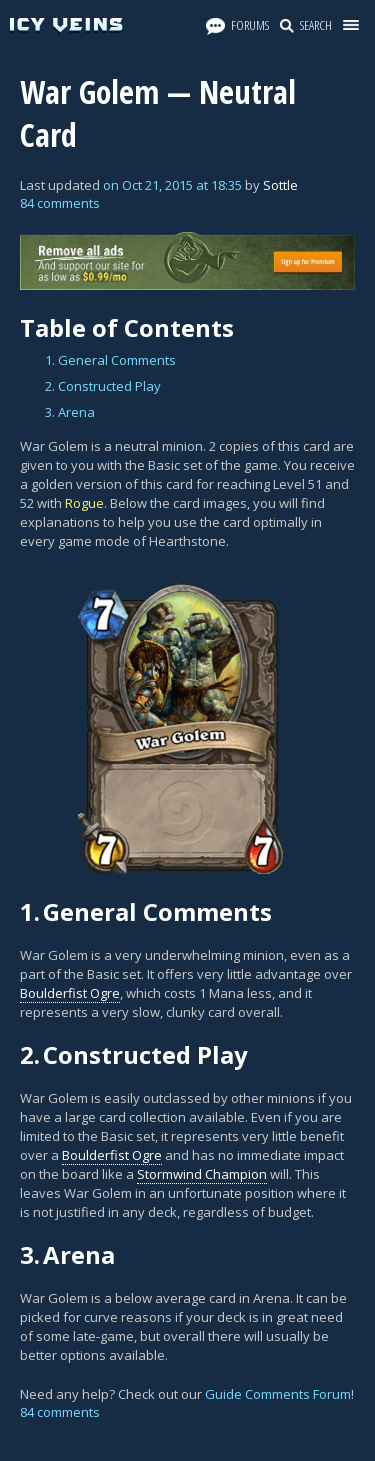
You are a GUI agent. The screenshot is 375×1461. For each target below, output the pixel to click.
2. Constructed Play (103, 386)
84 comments (60, 203)
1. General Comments (110, 360)
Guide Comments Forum (278, 1394)
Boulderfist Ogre (70, 993)
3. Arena (70, 412)
